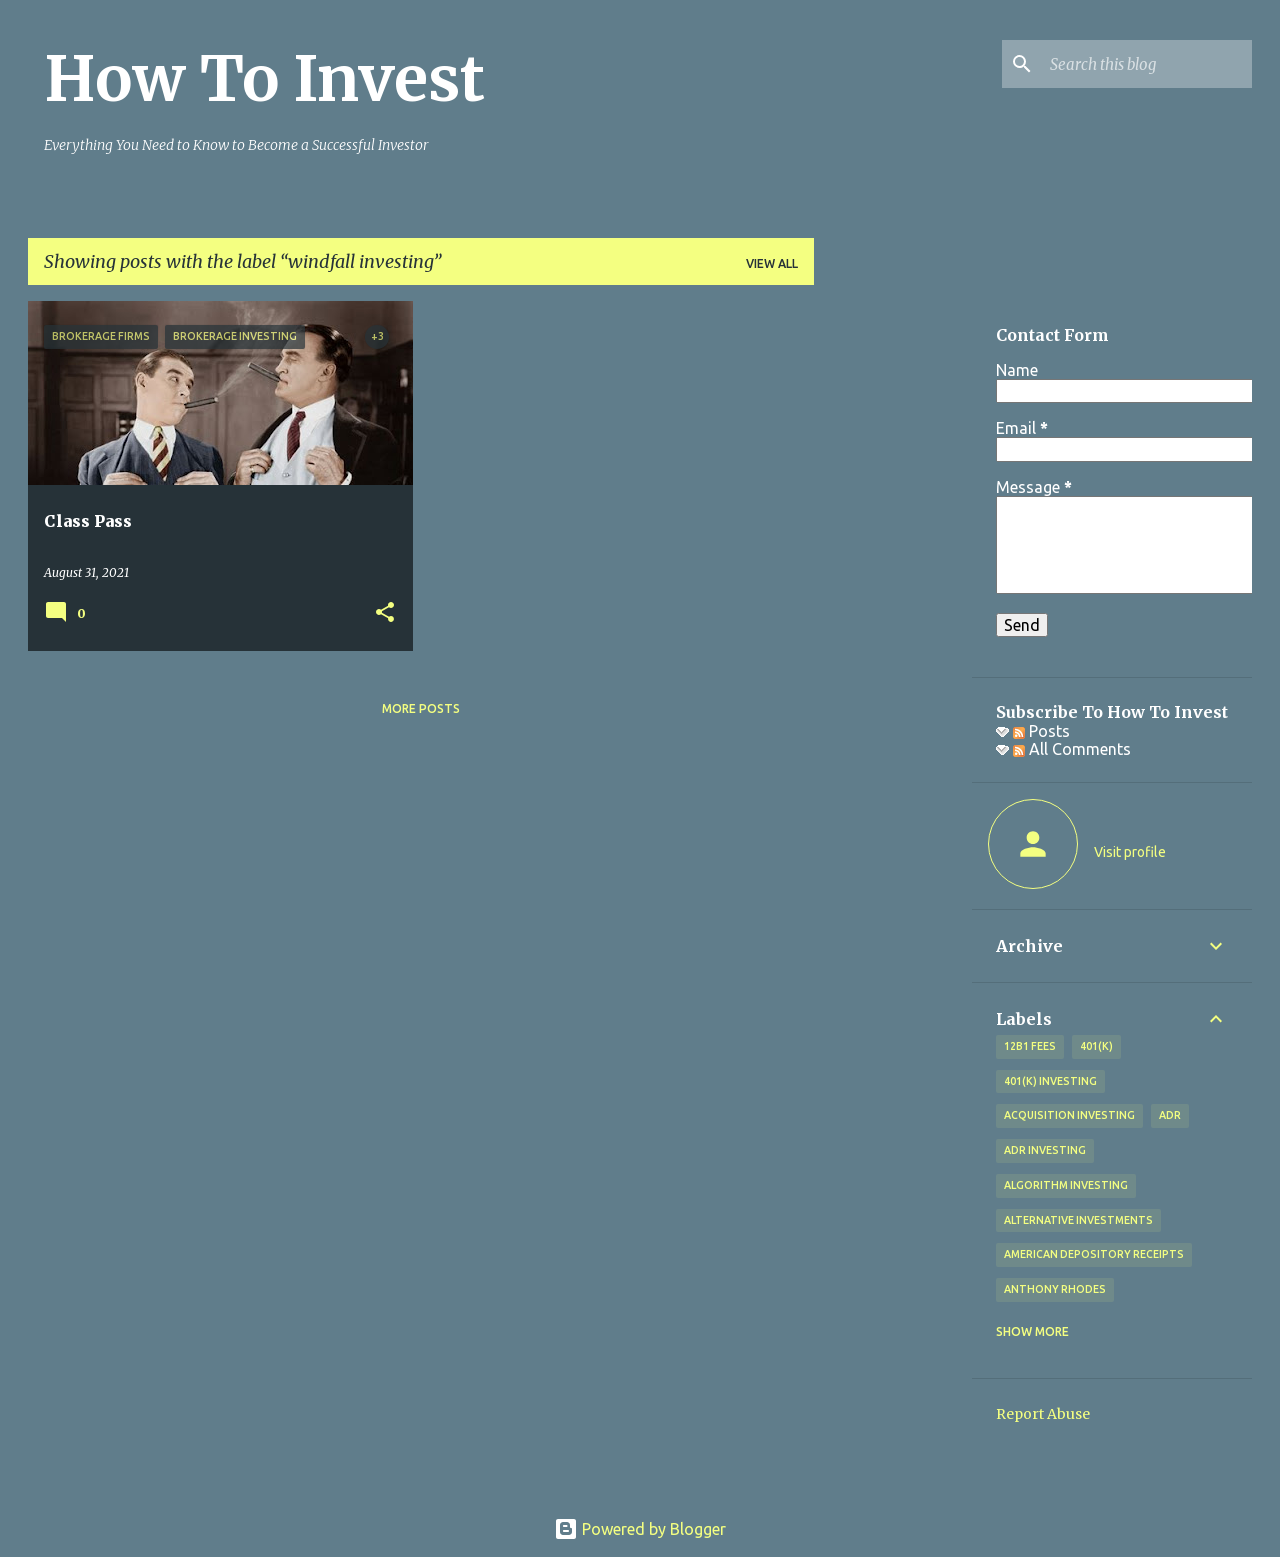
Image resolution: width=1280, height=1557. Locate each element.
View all (772, 263)
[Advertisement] (893, 601)
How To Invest (264, 79)
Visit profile (1130, 852)
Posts (1041, 731)
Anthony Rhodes (1055, 1289)
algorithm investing (1066, 1185)
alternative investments (1078, 1220)
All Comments (1072, 749)
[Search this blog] (1147, 64)
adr (1170, 1115)
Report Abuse (1043, 1414)
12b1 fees (1030, 1046)
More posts (421, 708)
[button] (385, 613)
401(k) (1096, 1046)
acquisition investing (1069, 1115)
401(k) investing (1050, 1081)
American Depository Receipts (1094, 1254)
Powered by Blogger (640, 1529)
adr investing (1045, 1150)
